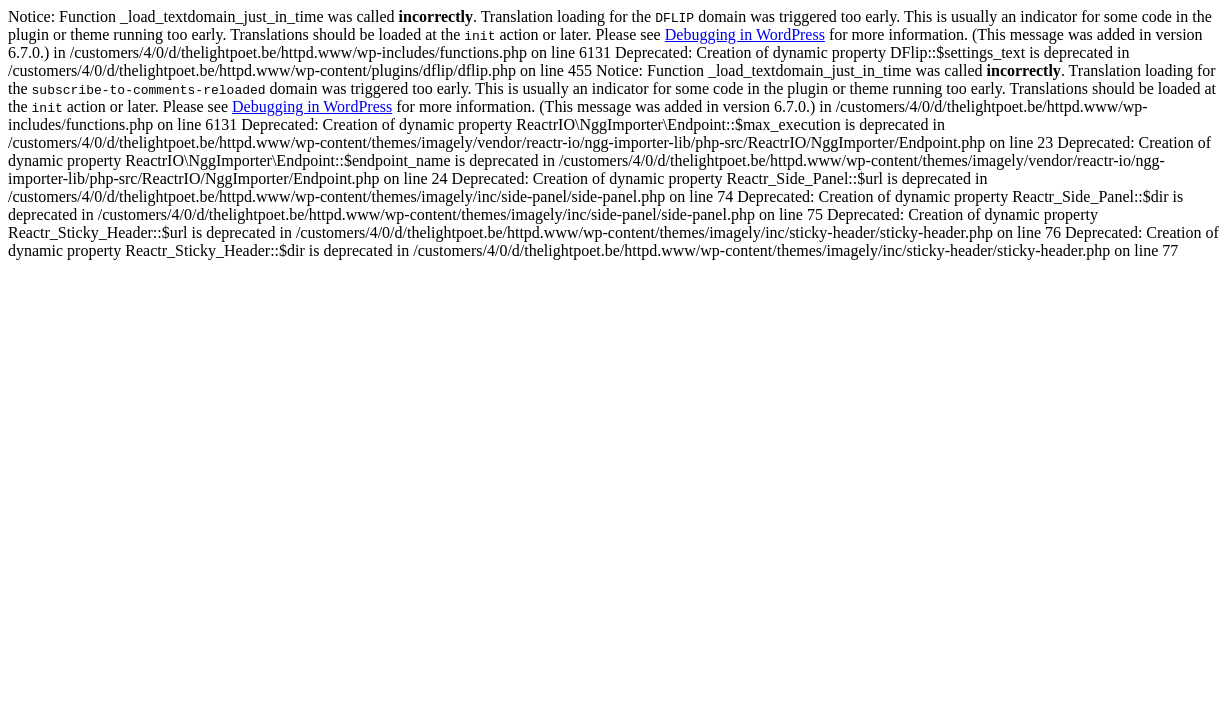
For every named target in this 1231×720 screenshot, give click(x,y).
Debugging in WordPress (745, 34)
